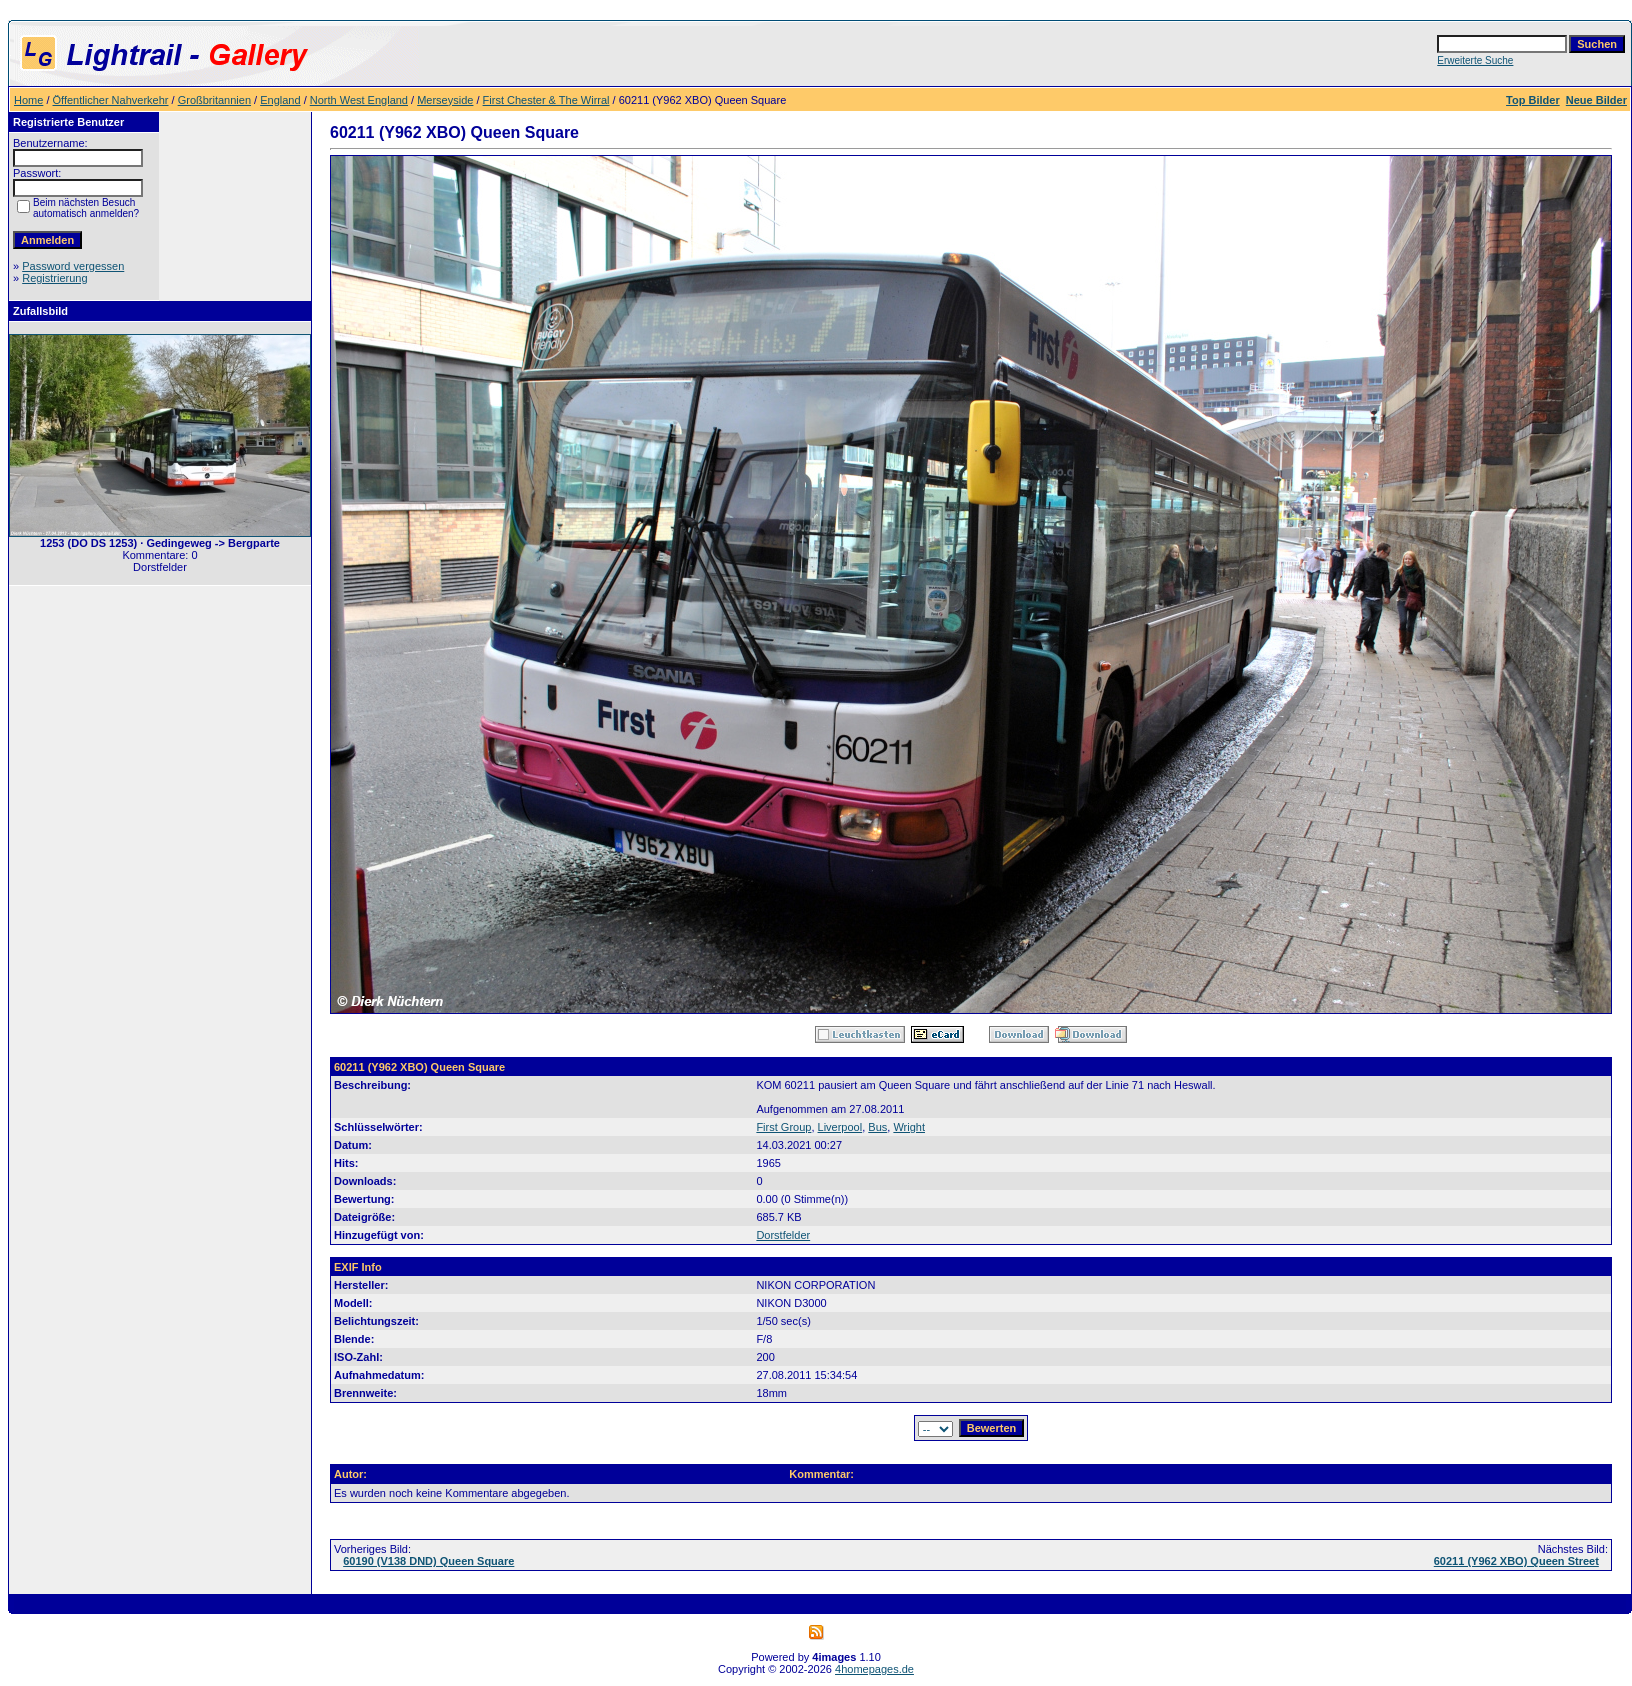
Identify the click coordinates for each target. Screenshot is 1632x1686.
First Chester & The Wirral (546, 100)
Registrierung (54, 278)
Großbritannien (214, 100)
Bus (877, 1127)
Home (28, 100)
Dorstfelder (783, 1235)
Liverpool (840, 1127)
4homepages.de (874, 1669)
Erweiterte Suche (1475, 60)
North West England (359, 100)
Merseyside (445, 100)
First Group (783, 1127)
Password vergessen (73, 266)
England (280, 100)
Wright (909, 1127)
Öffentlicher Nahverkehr (111, 100)
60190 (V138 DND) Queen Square (428, 1561)
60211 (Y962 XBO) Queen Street (1516, 1561)
